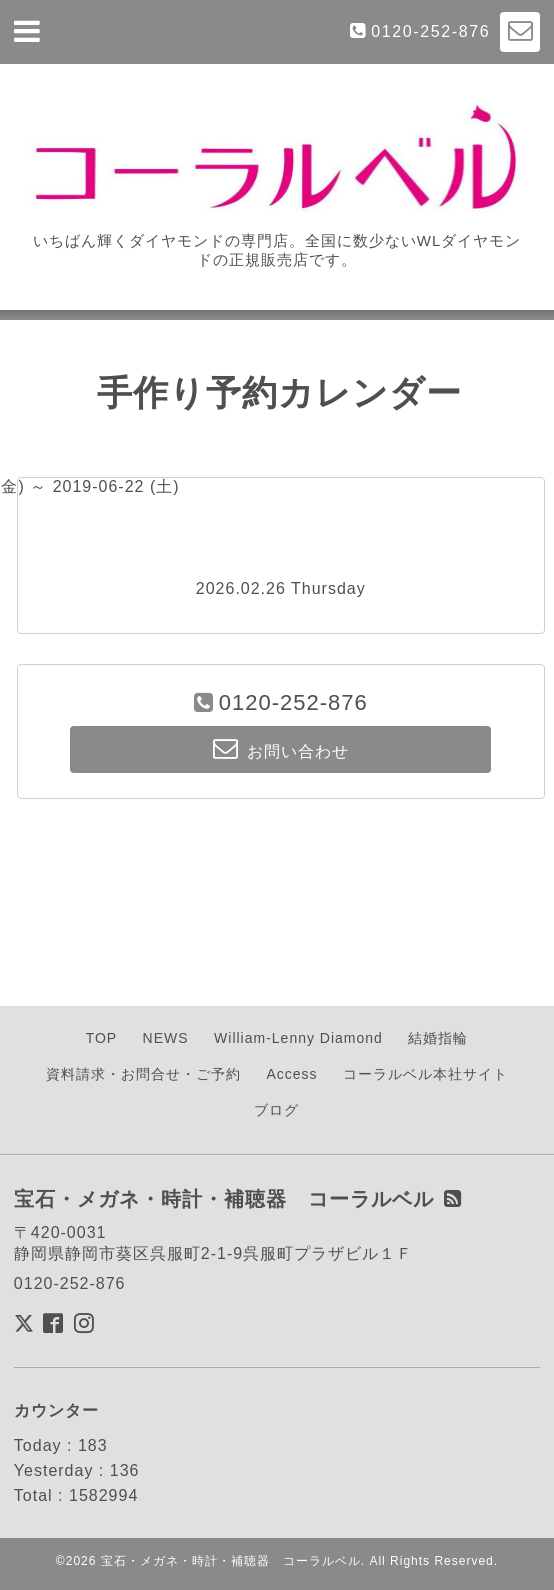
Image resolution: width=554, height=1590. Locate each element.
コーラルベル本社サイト (425, 1074)
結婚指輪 (438, 1038)
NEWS (166, 1038)
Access (291, 1074)
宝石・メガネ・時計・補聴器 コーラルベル (231, 1561)
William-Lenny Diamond (298, 1038)
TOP (102, 1038)
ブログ (276, 1110)
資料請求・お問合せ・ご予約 (143, 1074)
